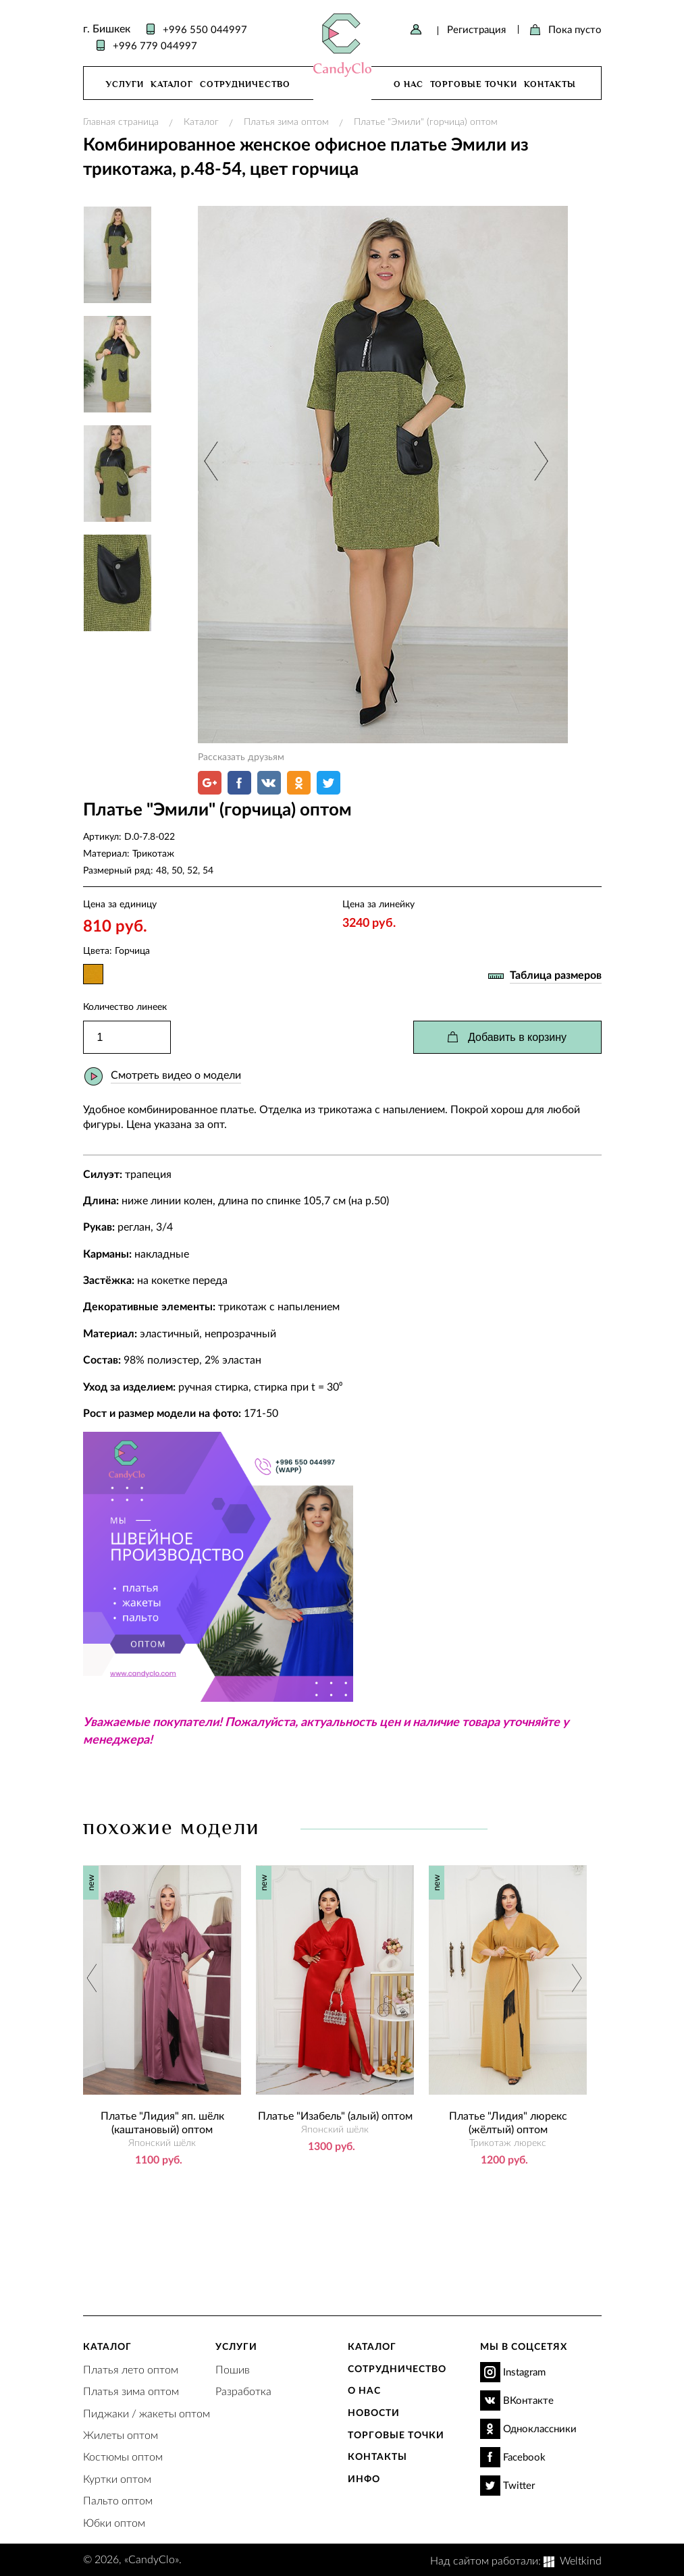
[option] (383, 474)
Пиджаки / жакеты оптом (146, 2413)
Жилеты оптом (120, 2434)
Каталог (172, 84)
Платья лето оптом (130, 2369)
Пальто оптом (118, 2500)
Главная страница (121, 121)
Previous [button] (212, 461)
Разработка (243, 2390)
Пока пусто (575, 29)
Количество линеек (125, 1006)
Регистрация (476, 29)
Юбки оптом (114, 2522)
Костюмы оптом (123, 2456)
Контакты (550, 84)
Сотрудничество (245, 84)
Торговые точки (473, 84)
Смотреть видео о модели (176, 1074)
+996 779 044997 (155, 45)
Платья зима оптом (286, 121)
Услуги (125, 84)
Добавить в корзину (517, 1037)
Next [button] (539, 461)
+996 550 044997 (205, 29)
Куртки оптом (117, 2478)
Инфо (364, 2478)
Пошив (232, 2369)
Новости (374, 2412)
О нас (408, 84)
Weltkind (581, 2560)
